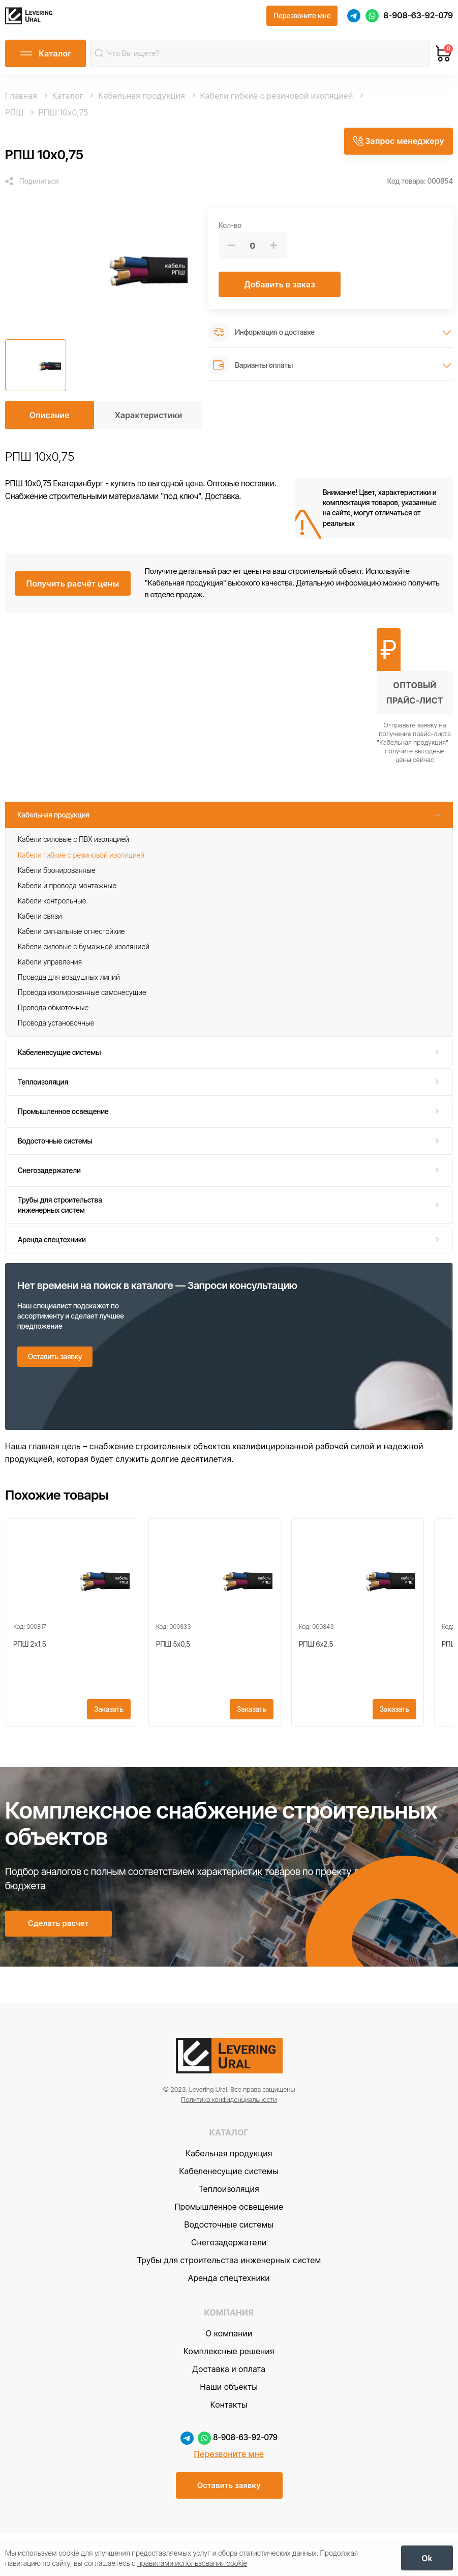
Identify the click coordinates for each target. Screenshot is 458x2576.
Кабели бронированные (57, 876)
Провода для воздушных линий (69, 983)
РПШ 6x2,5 (316, 1665)
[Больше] (273, 252)
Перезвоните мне (229, 2495)
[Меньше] (232, 252)
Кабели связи (40, 922)
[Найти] (101, 59)
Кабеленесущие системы (59, 1058)
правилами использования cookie (192, 2561)
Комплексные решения (229, 2392)
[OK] (427, 2556)
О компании (228, 2374)
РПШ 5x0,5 (173, 1665)
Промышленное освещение (63, 1117)
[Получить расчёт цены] (72, 589)
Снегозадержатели (49, 1176)
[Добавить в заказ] (280, 290)
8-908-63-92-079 (418, 18)
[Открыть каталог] (45, 59)
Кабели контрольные (52, 906)
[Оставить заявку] (55, 1363)
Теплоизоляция (43, 1088)
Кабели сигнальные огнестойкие (71, 937)
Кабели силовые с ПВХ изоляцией (73, 845)
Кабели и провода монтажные (67, 891)
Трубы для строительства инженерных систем (60, 1211)
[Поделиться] (32, 187)
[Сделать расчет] (58, 1962)
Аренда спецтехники (52, 1245)
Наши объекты (229, 2428)
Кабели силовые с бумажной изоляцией (83, 952)
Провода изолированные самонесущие (82, 998)
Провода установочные (56, 1028)
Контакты (229, 2446)
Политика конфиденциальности (229, 2140)
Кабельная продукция (53, 821)
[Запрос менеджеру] (397, 145)
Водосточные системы (55, 1147)
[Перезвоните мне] (302, 19)
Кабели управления (50, 967)
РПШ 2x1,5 (29, 1665)
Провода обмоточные (53, 1013)
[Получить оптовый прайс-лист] (415, 702)
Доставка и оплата (228, 2410)
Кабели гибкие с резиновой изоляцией (81, 861)
